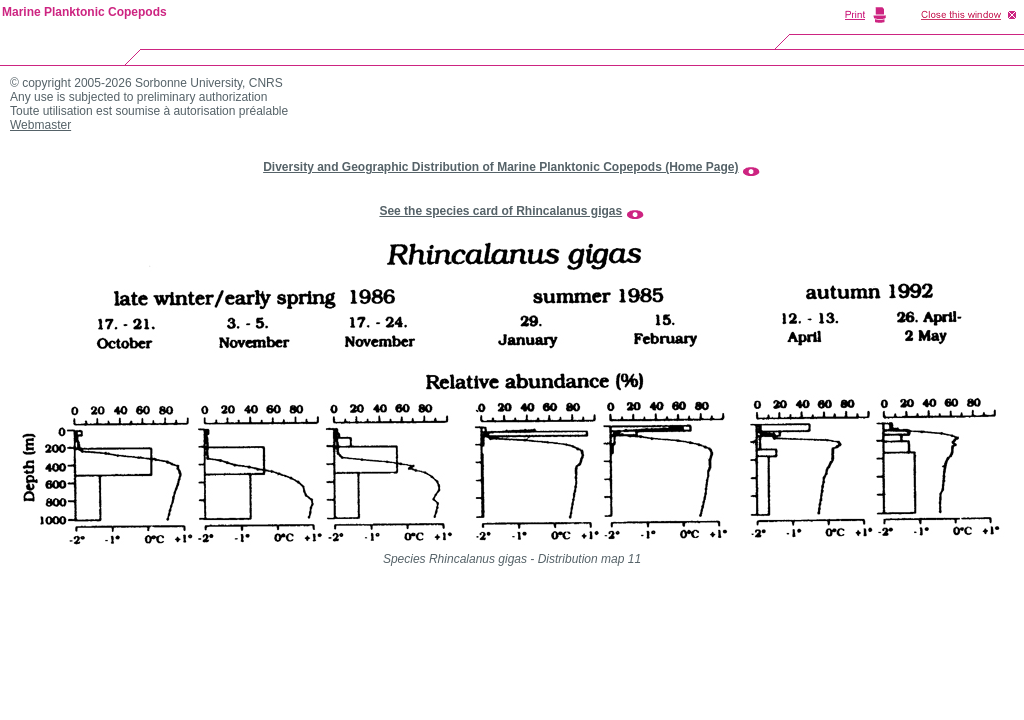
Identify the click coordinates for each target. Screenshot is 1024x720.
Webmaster (40, 125)
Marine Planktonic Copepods (84, 12)
